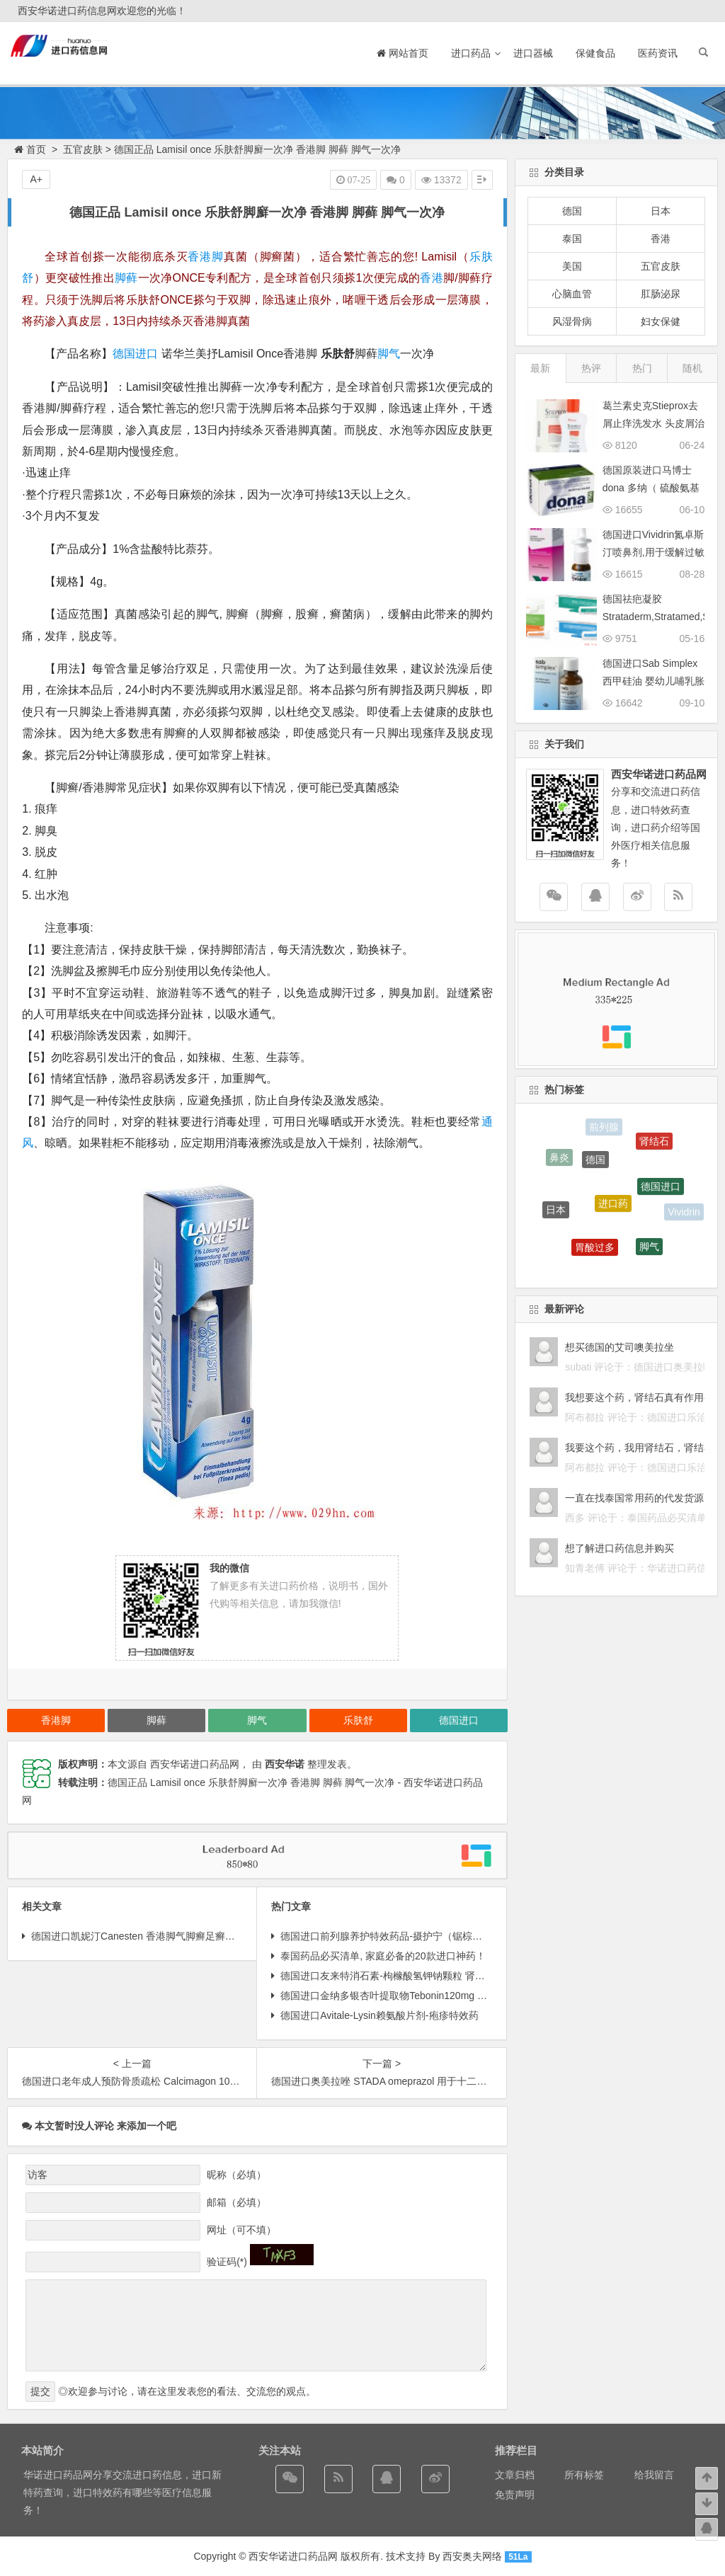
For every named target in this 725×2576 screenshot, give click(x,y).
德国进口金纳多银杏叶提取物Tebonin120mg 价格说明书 (403, 1995)
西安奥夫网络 (472, 2556)
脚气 (388, 354)
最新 (540, 368)
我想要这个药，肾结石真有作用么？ (644, 1397)
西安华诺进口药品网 (293, 2556)
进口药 (613, 1209)
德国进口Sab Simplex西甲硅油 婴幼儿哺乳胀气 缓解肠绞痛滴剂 (653, 681)
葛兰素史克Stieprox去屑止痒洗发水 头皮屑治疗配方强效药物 (653, 423)
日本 (660, 211)
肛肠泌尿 (660, 293)
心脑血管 (572, 293)
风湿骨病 (572, 321)
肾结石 (654, 1143)
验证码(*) (227, 2261)
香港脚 (206, 257)
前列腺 (604, 1127)
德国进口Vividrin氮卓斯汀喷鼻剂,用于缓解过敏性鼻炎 (653, 552)
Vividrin (684, 1212)
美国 (572, 266)
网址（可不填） (241, 2230)
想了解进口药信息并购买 (619, 1548)
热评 (591, 368)
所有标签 (584, 2474)
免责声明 (515, 2494)
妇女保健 (660, 321)
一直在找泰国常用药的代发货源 (634, 1498)
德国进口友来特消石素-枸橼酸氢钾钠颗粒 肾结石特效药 (402, 1975)
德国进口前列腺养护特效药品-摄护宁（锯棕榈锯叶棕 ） (402, 1936)
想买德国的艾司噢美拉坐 (619, 1347)
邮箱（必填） (236, 2202)
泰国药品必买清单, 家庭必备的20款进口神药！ (382, 1956)
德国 (572, 211)
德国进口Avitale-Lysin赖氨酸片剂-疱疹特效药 (379, 2015)
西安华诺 (284, 1764)
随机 (692, 368)
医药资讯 (658, 53)
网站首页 (402, 53)
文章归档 (515, 2474)
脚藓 (126, 278)
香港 (431, 278)
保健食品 (595, 53)
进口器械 (533, 53)
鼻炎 (559, 1158)
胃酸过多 (595, 1250)
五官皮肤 (83, 149)
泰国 (572, 238)
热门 (642, 368)
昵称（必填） (236, 2174)
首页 (30, 149)
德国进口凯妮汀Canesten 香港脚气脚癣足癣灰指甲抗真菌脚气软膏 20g (187, 1936)
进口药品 (471, 53)
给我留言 (654, 2474)
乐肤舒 (358, 1720)
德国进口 (135, 354)
